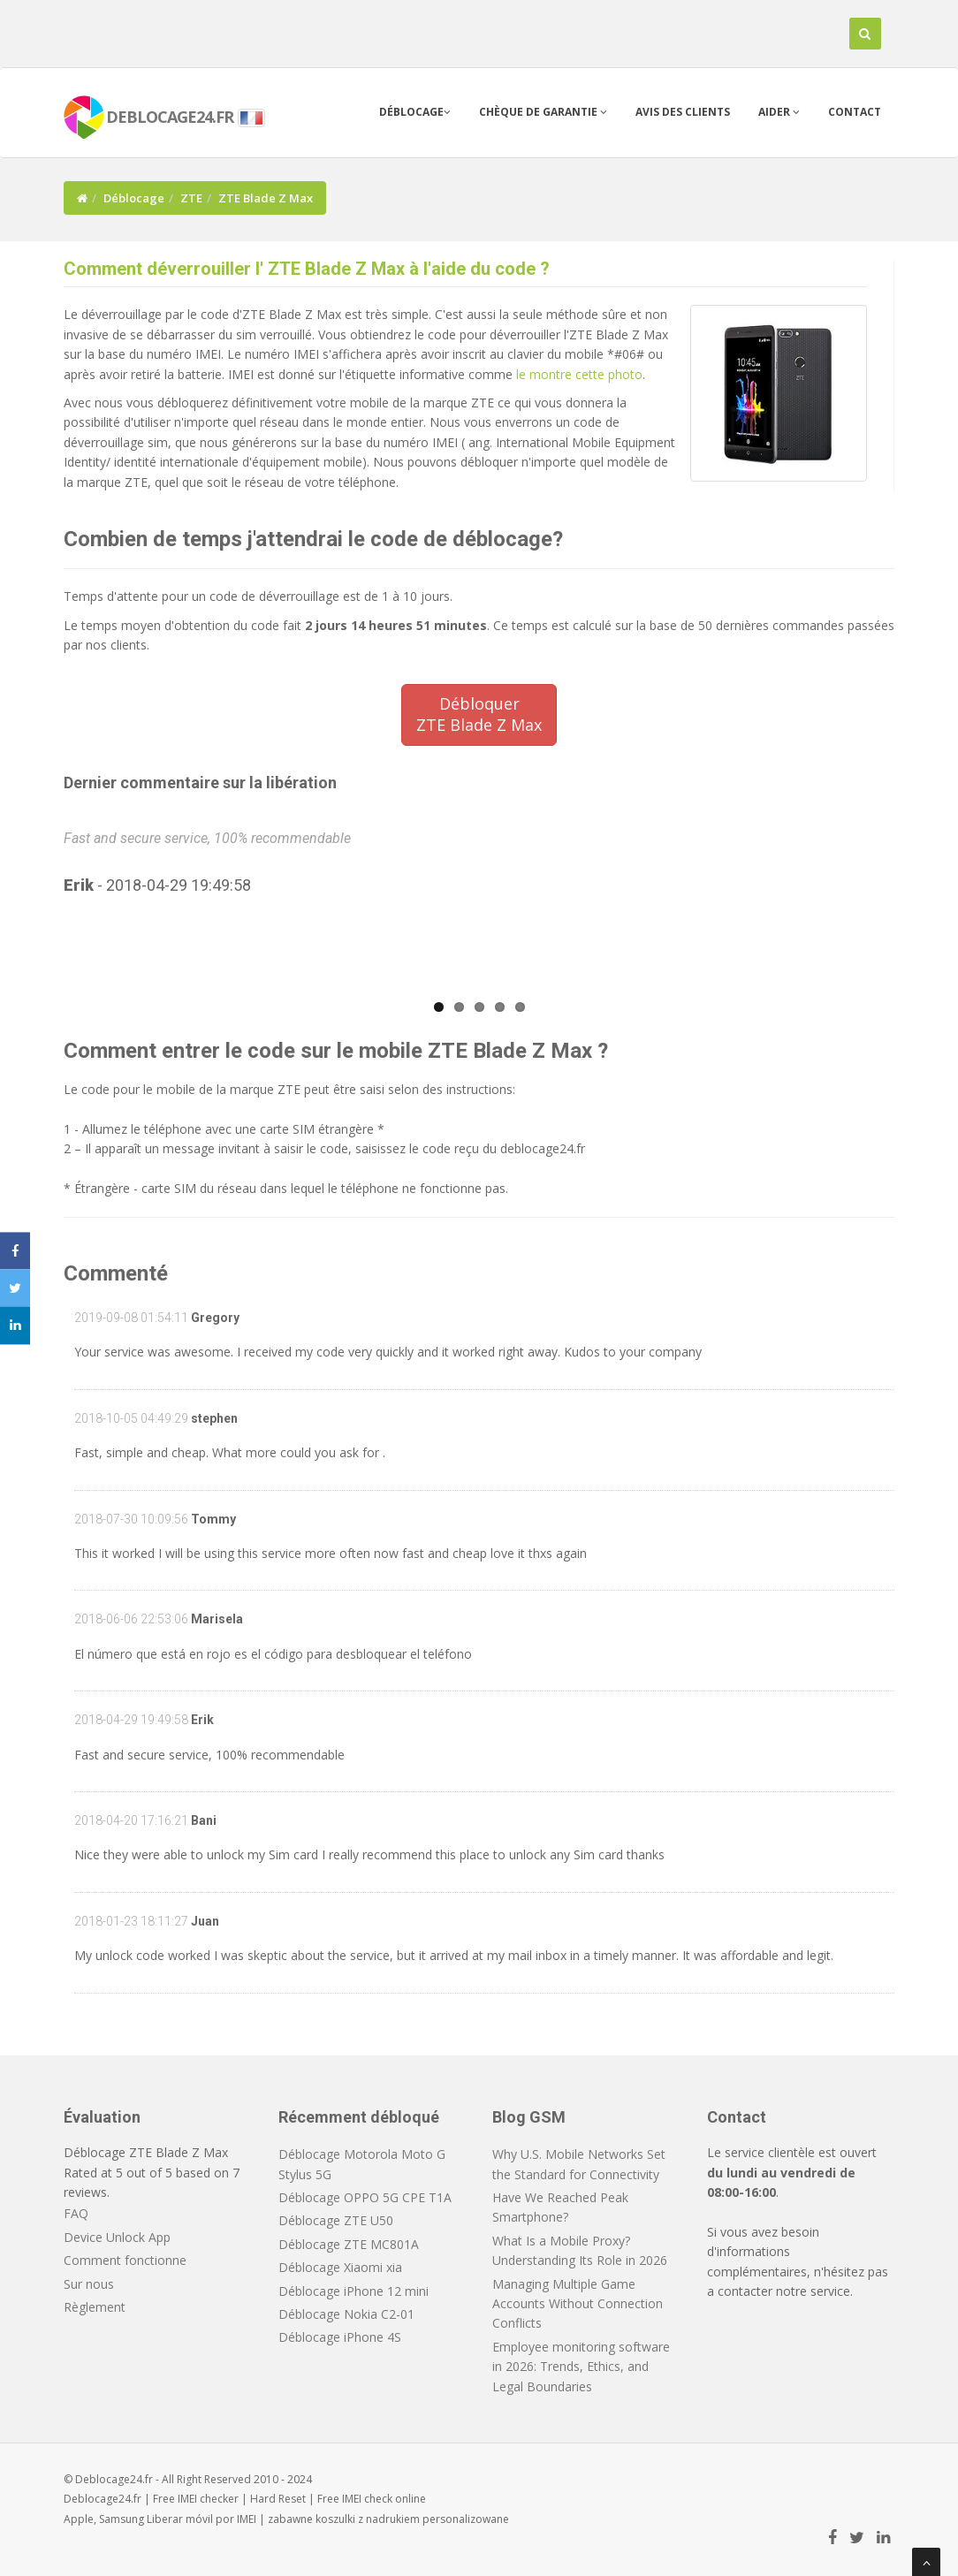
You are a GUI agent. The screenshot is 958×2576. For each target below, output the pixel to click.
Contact (854, 111)
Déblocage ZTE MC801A (348, 2244)
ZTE (191, 198)
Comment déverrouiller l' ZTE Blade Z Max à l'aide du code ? (307, 268)
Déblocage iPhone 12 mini (353, 2291)
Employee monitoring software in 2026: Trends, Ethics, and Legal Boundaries (581, 2366)
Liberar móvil (180, 2519)
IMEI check (367, 2498)
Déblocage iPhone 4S (339, 2337)
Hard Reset (278, 2498)
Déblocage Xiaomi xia (340, 2267)
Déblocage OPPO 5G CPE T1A (365, 2197)
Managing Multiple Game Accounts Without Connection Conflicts (577, 2304)
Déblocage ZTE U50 (335, 2220)
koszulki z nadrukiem (368, 2519)
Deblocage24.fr (102, 2498)
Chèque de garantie (543, 111)
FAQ (76, 2213)
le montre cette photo (579, 374)
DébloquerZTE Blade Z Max (479, 714)
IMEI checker (208, 2498)
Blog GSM (529, 2117)
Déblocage (415, 111)
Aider (779, 111)
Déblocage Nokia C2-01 (346, 2314)
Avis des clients (682, 111)
